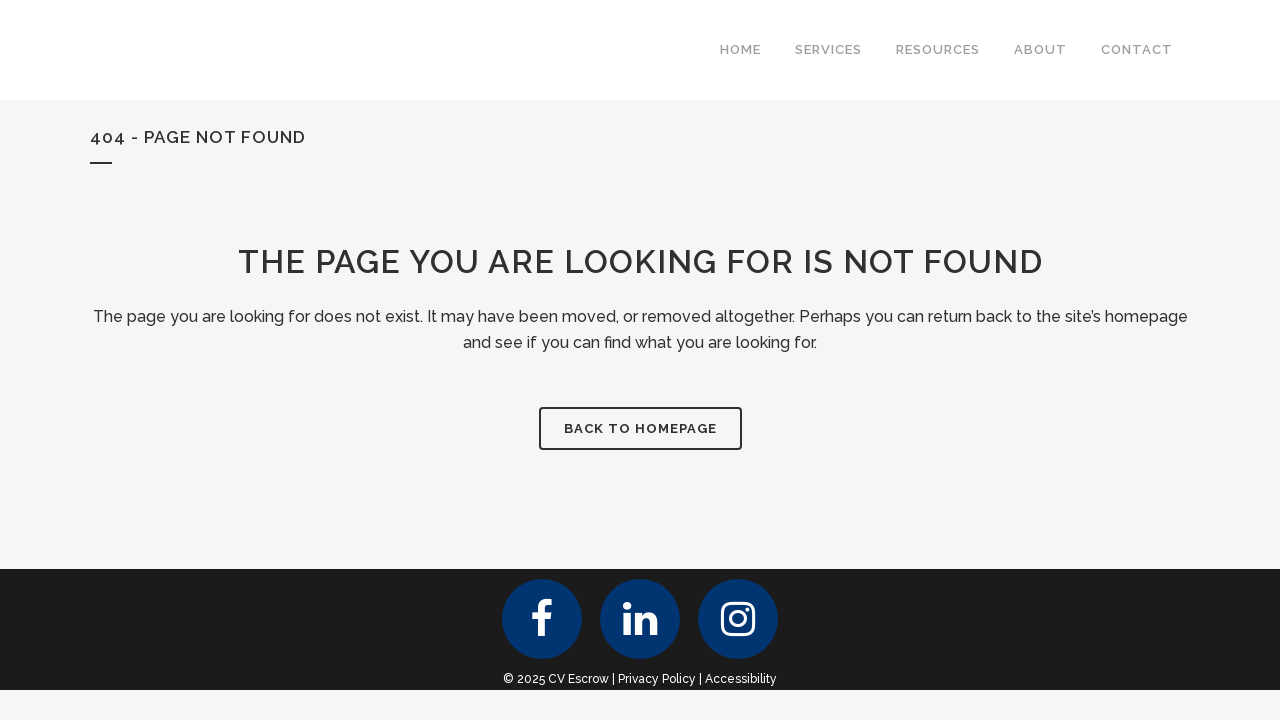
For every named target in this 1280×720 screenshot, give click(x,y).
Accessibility (741, 679)
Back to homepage (640, 428)
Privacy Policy (657, 679)
